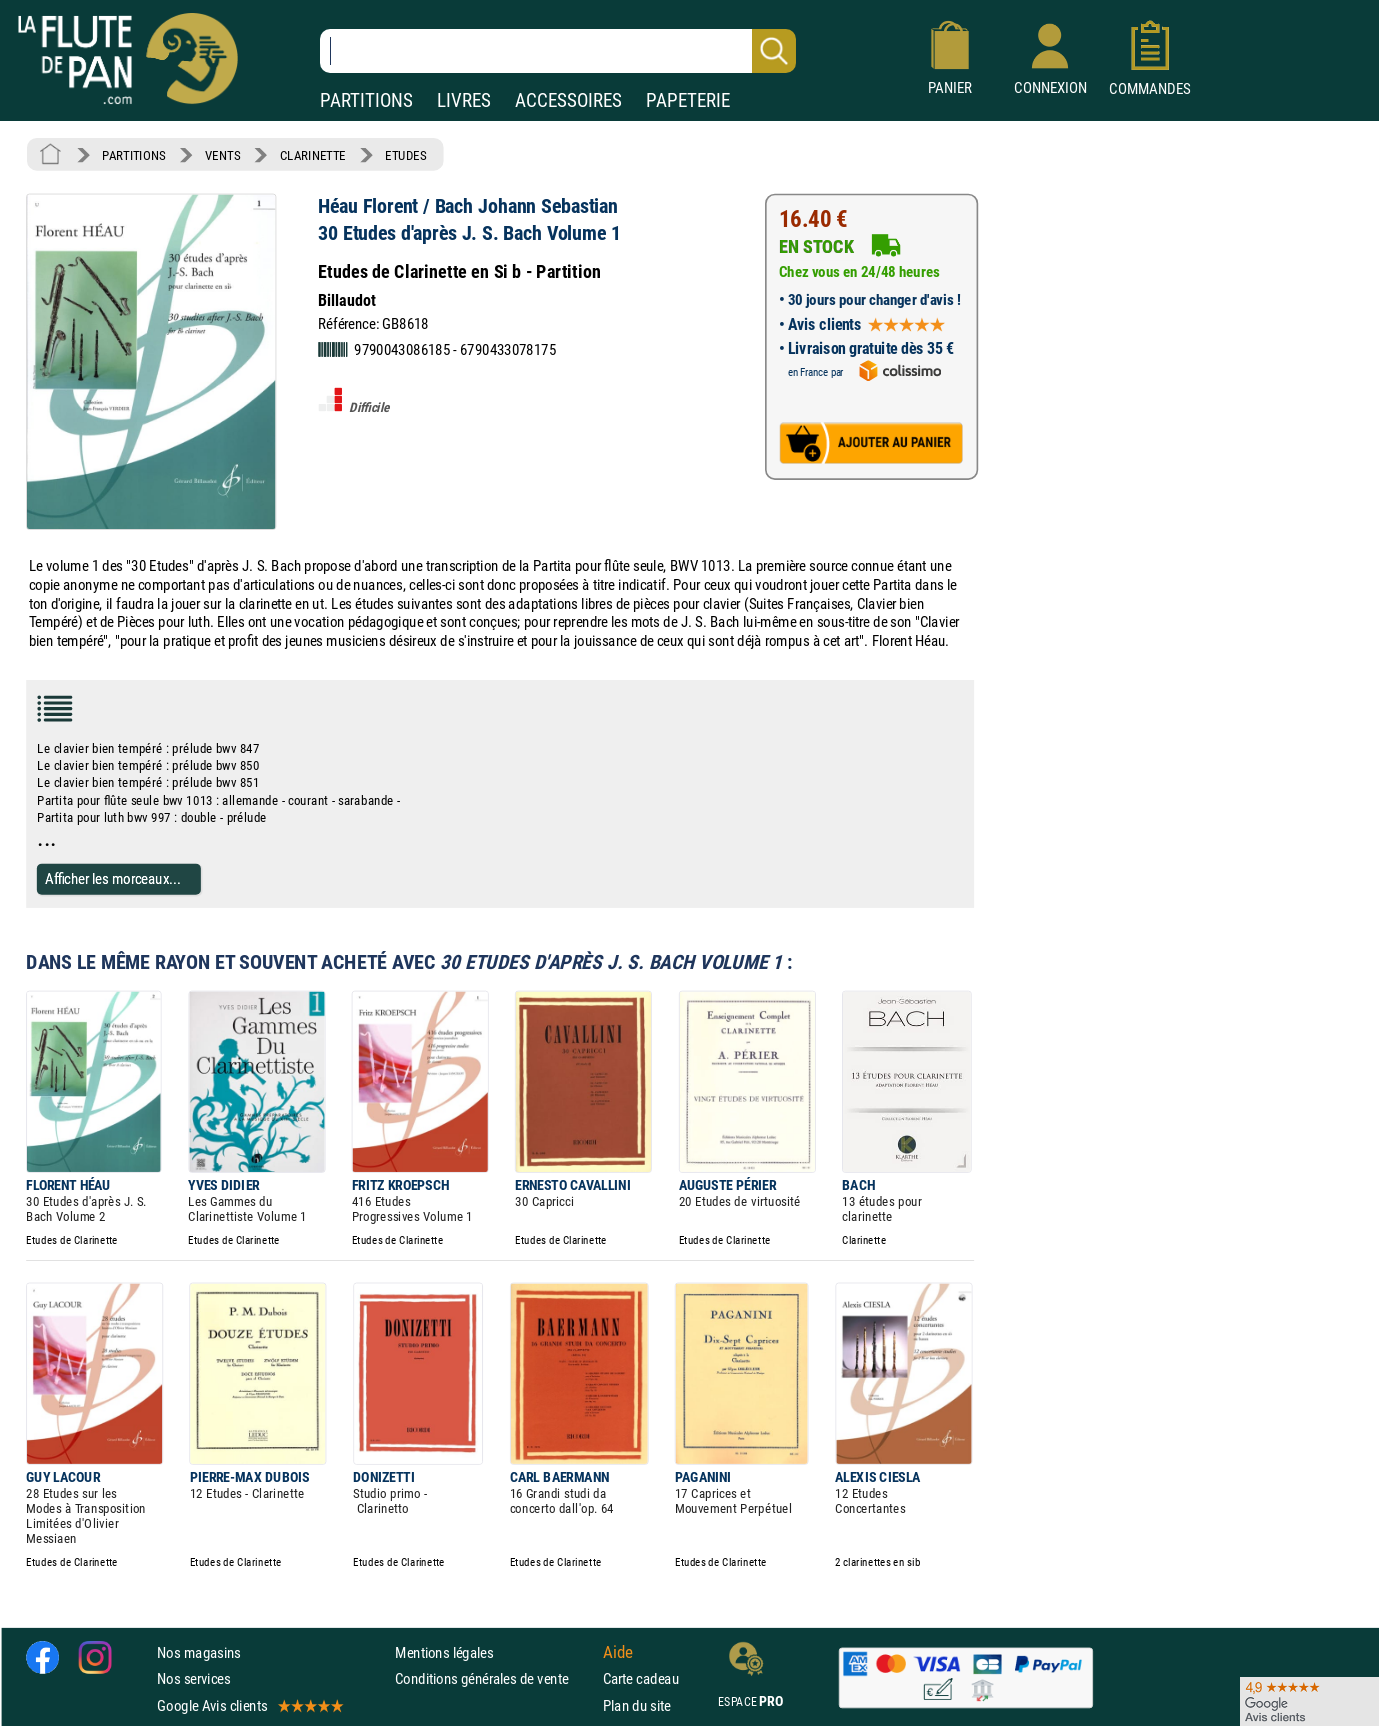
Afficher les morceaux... (113, 878)
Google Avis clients (249, 1705)
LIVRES (464, 100)
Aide (618, 1653)
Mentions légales (444, 1652)
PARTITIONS (366, 100)
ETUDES (405, 155)
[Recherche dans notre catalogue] (558, 51)
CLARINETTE (313, 155)
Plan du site (637, 1705)
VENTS (222, 155)
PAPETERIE (688, 100)
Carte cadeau (641, 1679)
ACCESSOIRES (568, 100)
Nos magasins (199, 1652)
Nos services (193, 1679)
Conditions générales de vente (494, 1679)
